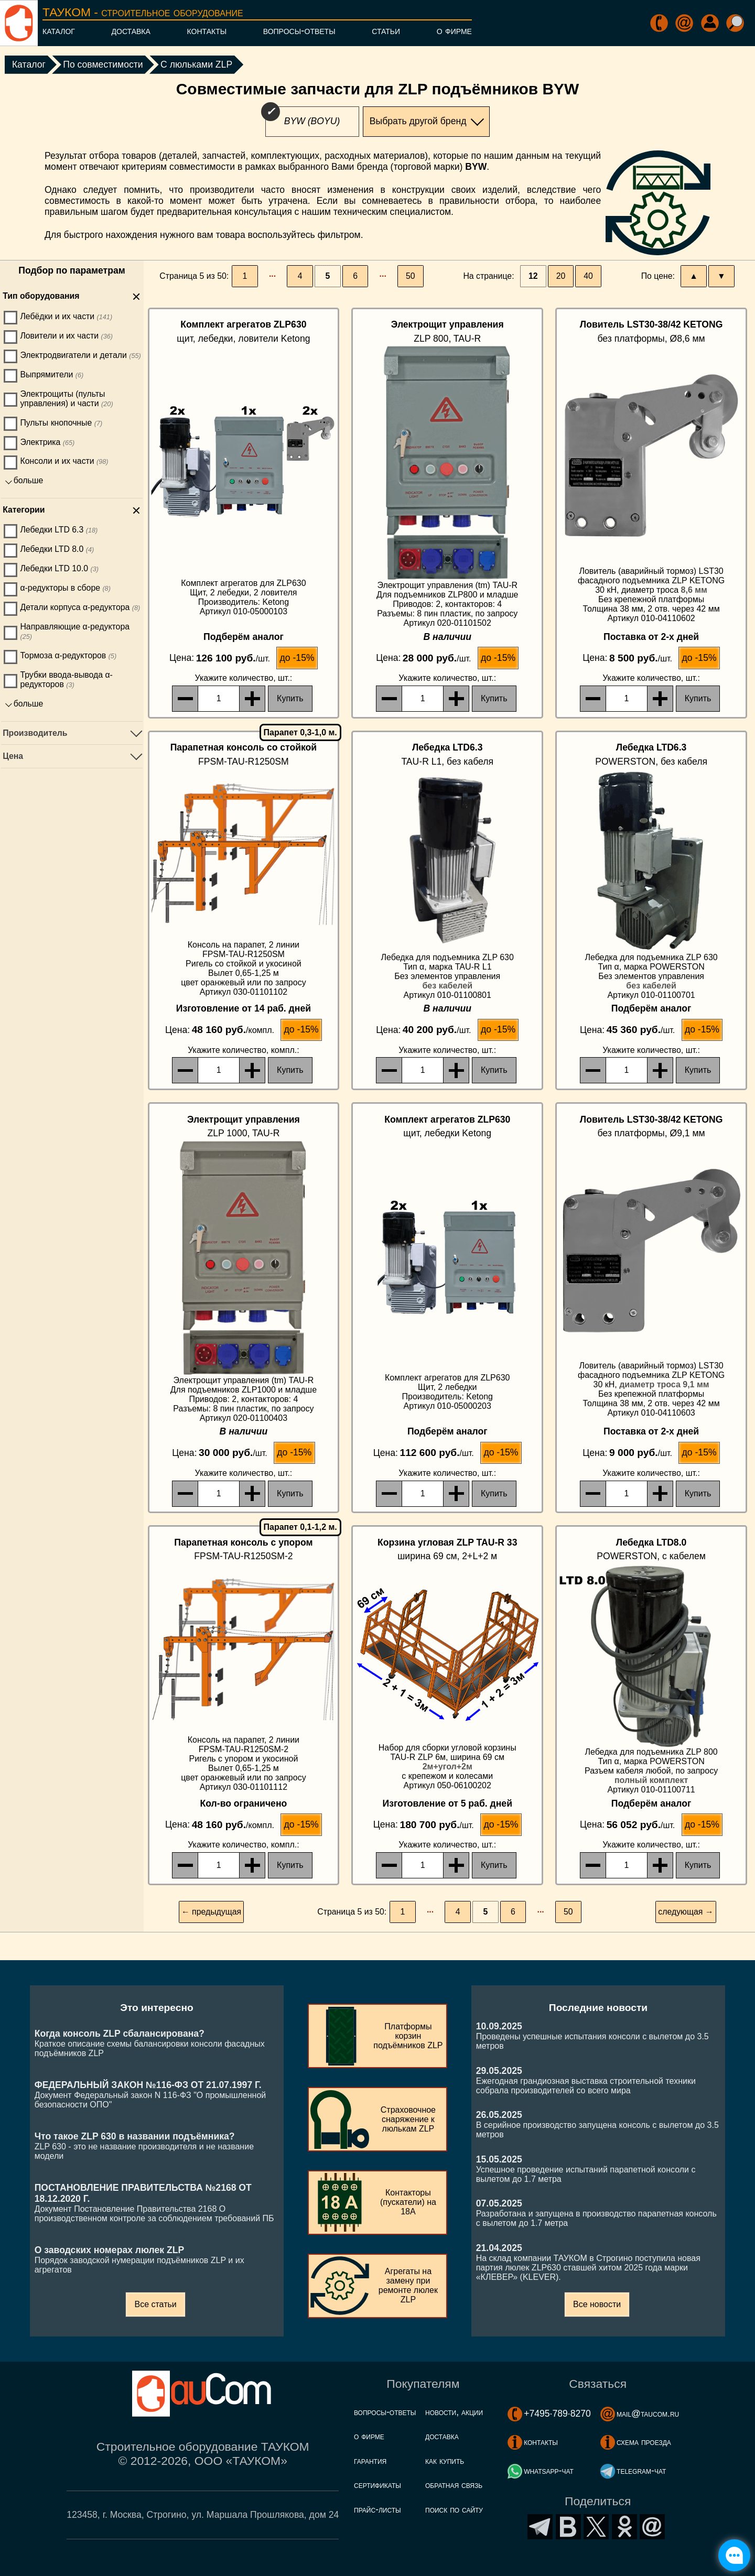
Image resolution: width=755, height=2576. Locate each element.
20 (561, 275)
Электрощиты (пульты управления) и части (66, 398)
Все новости (597, 2304)
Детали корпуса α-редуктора (80, 607)
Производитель (35, 733)
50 (410, 275)
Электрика (47, 442)
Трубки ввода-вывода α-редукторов (66, 679)
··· (272, 275)
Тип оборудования (41, 295)
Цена (13, 756)
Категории (24, 509)
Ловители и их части (66, 335)
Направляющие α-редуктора (75, 631)
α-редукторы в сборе (65, 587)
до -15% (297, 658)
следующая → (685, 1911)
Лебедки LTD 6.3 (59, 529)
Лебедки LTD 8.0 (57, 549)
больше (29, 480)
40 (588, 275)
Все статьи (155, 2304)
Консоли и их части (64, 460)
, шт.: (244, 677)
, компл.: (243, 1050)
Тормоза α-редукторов (68, 655)
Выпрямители (51, 374)
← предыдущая (211, 1911)
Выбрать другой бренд (418, 121)
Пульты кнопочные (61, 422)
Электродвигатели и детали (80, 355)
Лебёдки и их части (66, 316)
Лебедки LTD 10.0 (59, 568)
